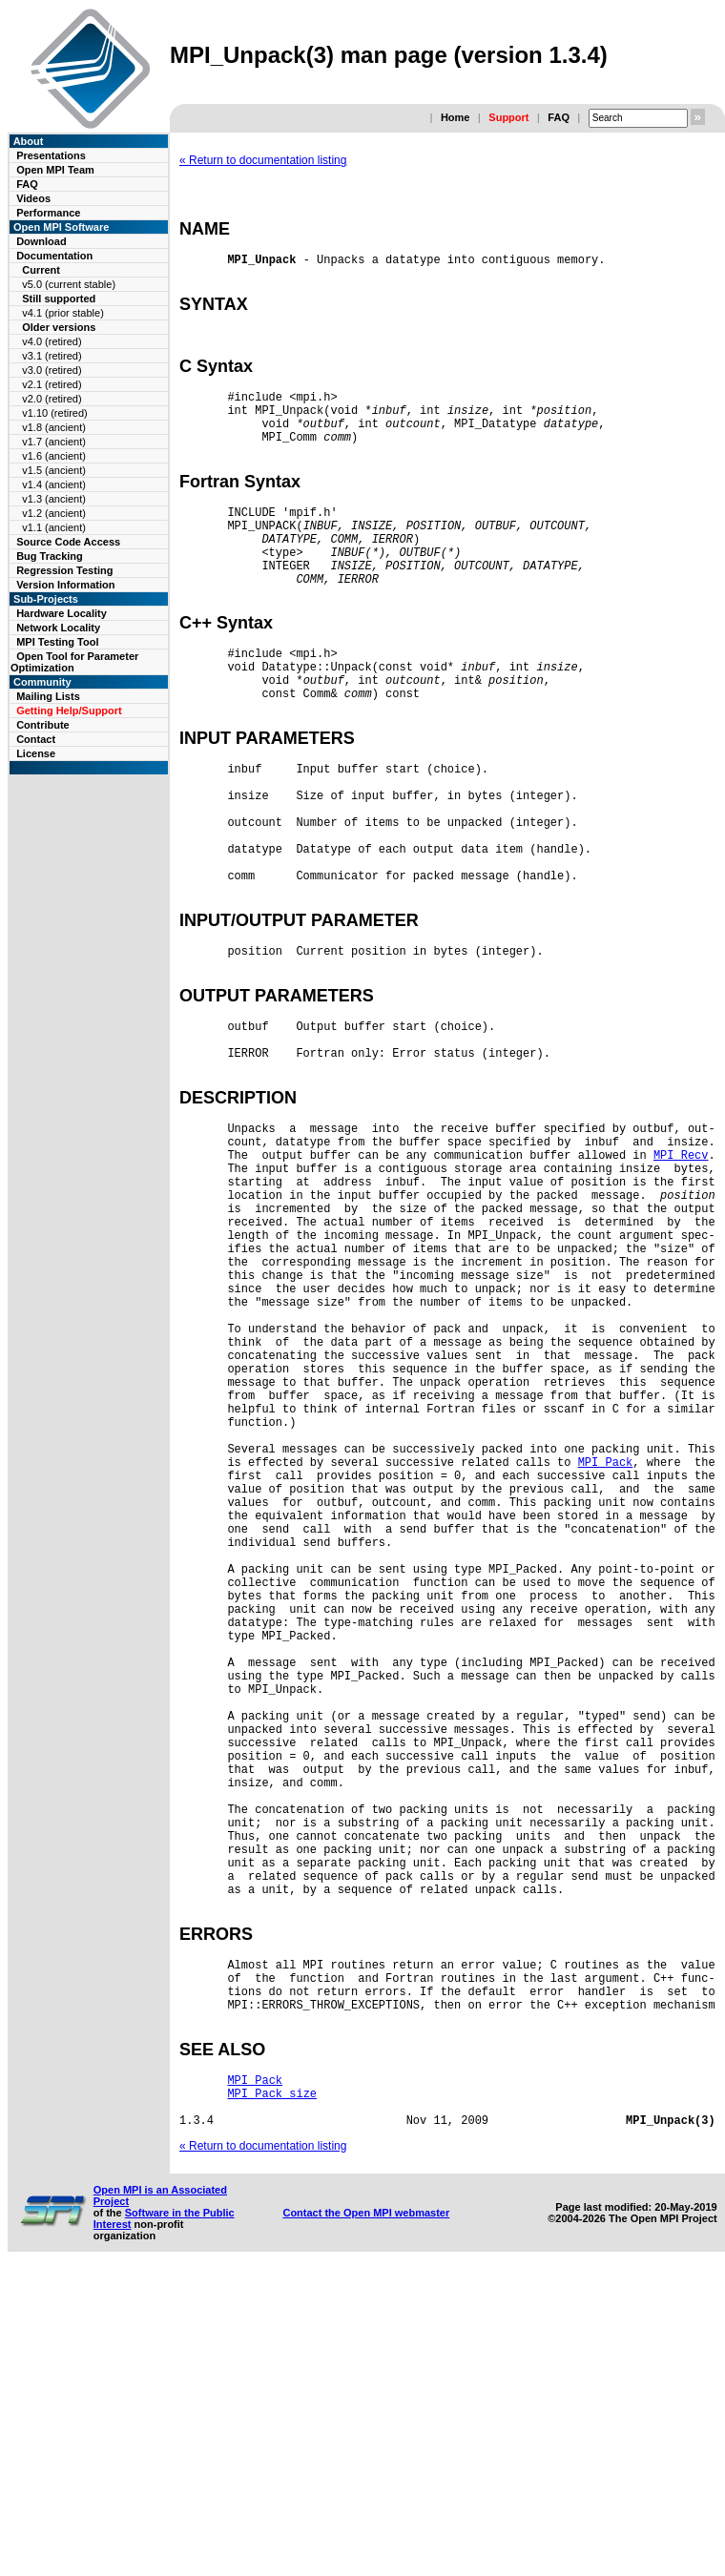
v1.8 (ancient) (54, 427)
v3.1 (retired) (51, 355)
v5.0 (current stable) (68, 284)
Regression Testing (64, 570)
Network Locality (58, 627)
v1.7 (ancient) (54, 441)
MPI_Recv (681, 1272)
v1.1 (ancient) (54, 527)
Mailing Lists (48, 696)
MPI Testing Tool (57, 642)
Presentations (51, 155)
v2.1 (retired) (51, 384)
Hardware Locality (61, 613)
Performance (48, 212)
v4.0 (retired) (51, 341)
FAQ (559, 117)
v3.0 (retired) (51, 370)
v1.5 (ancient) (54, 470)
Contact (35, 739)
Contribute (43, 725)
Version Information (65, 584)
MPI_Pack (605, 1645)
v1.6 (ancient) (54, 456)
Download (41, 241)
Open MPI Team (55, 169)
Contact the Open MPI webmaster (365, 2516)
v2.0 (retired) (51, 398)
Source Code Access (68, 541)
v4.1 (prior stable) (63, 313)
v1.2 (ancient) (54, 513)
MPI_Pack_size (272, 2390)
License (35, 753)
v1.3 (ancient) (54, 499)
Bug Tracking (49, 556)
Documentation (54, 255)
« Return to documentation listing (262, 160)
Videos (33, 198)
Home (455, 117)
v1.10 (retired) (54, 413)
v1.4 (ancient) (54, 484)
